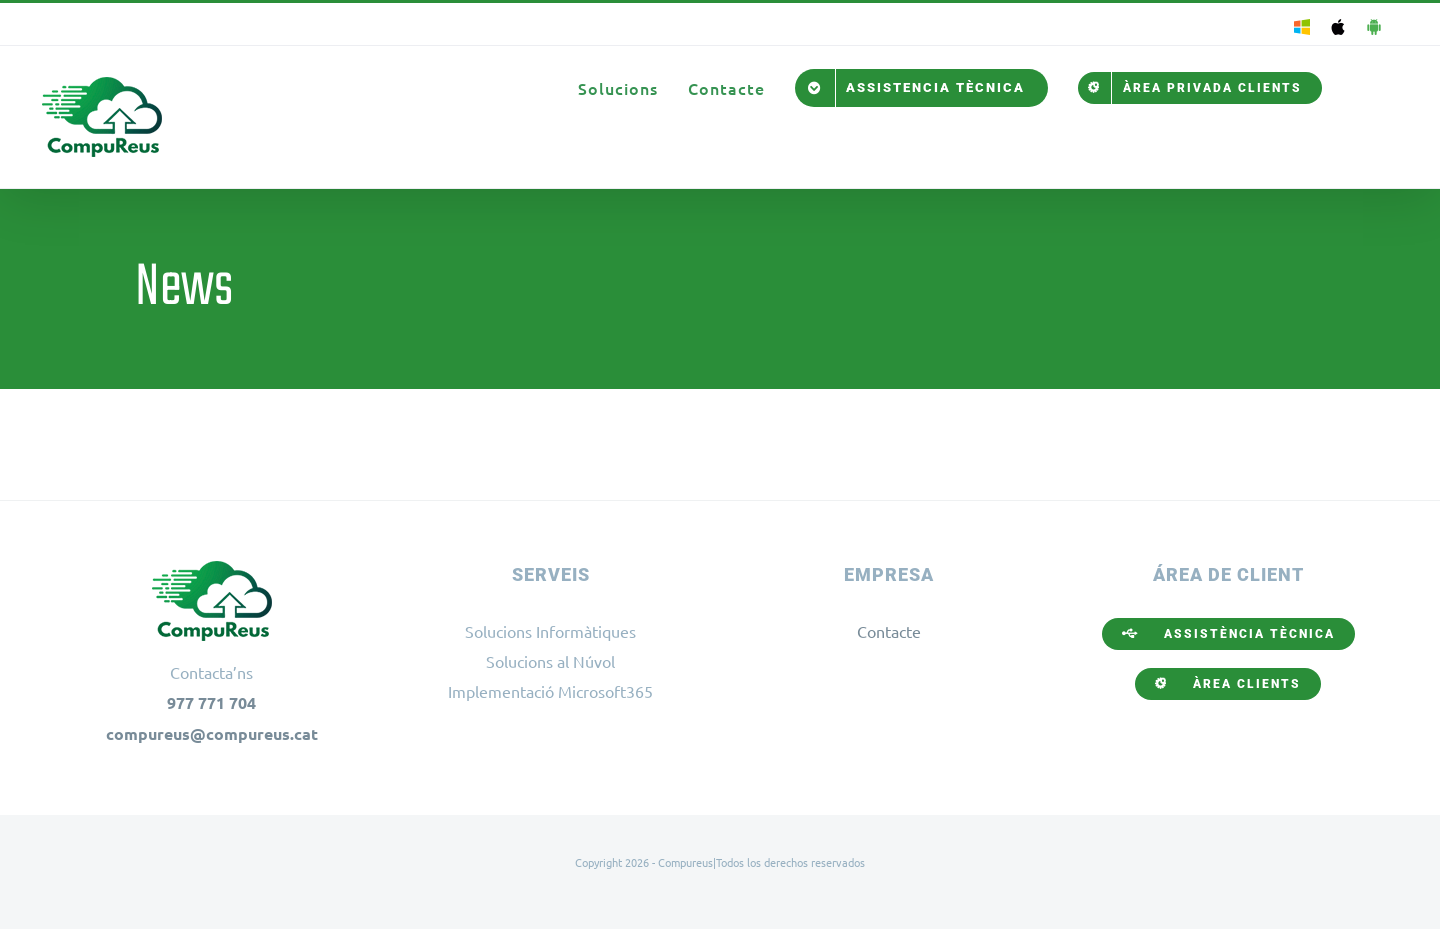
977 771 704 (211, 702)
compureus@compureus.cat (212, 733)
